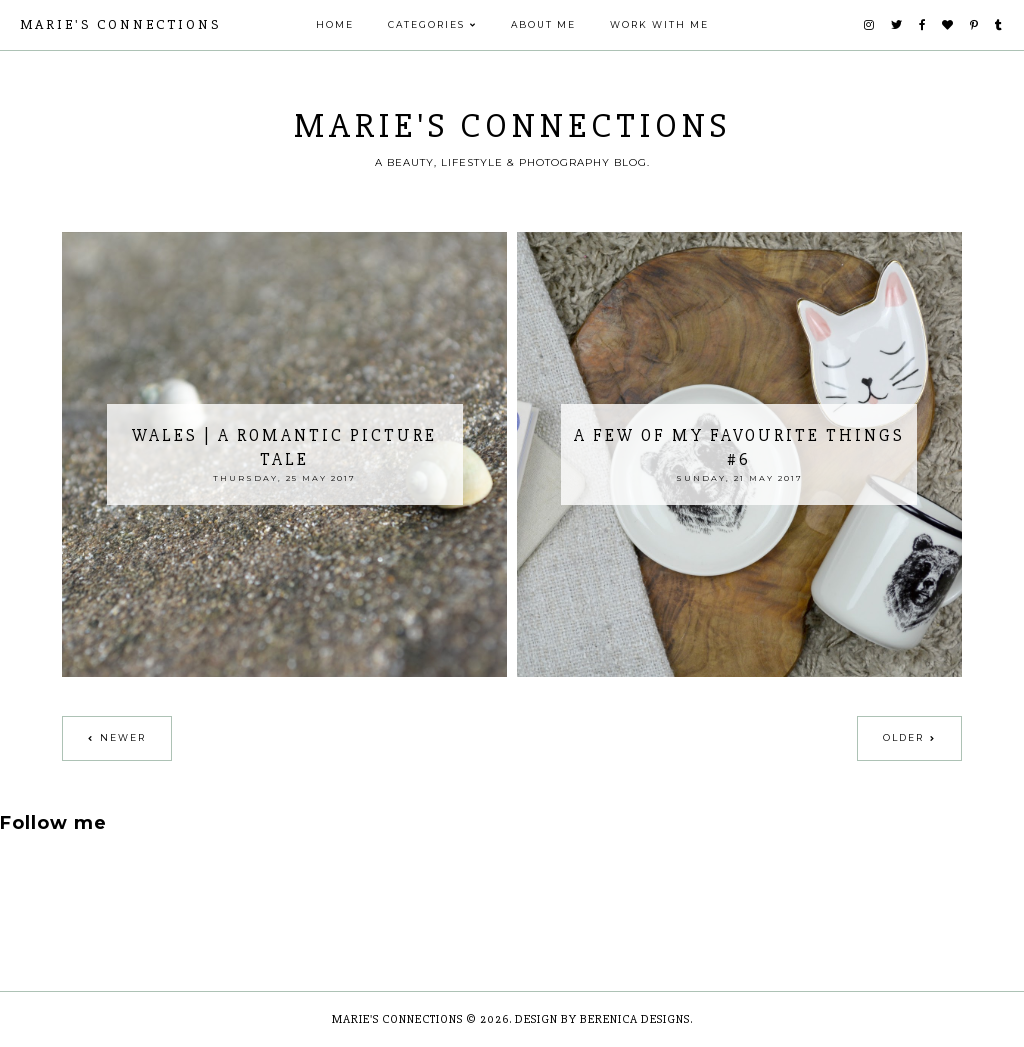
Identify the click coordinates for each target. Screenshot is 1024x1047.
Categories (426, 24)
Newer (123, 737)
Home (335, 24)
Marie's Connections (120, 24)
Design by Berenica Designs (602, 1019)
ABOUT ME (543, 24)
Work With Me (659, 24)
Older (903, 737)
